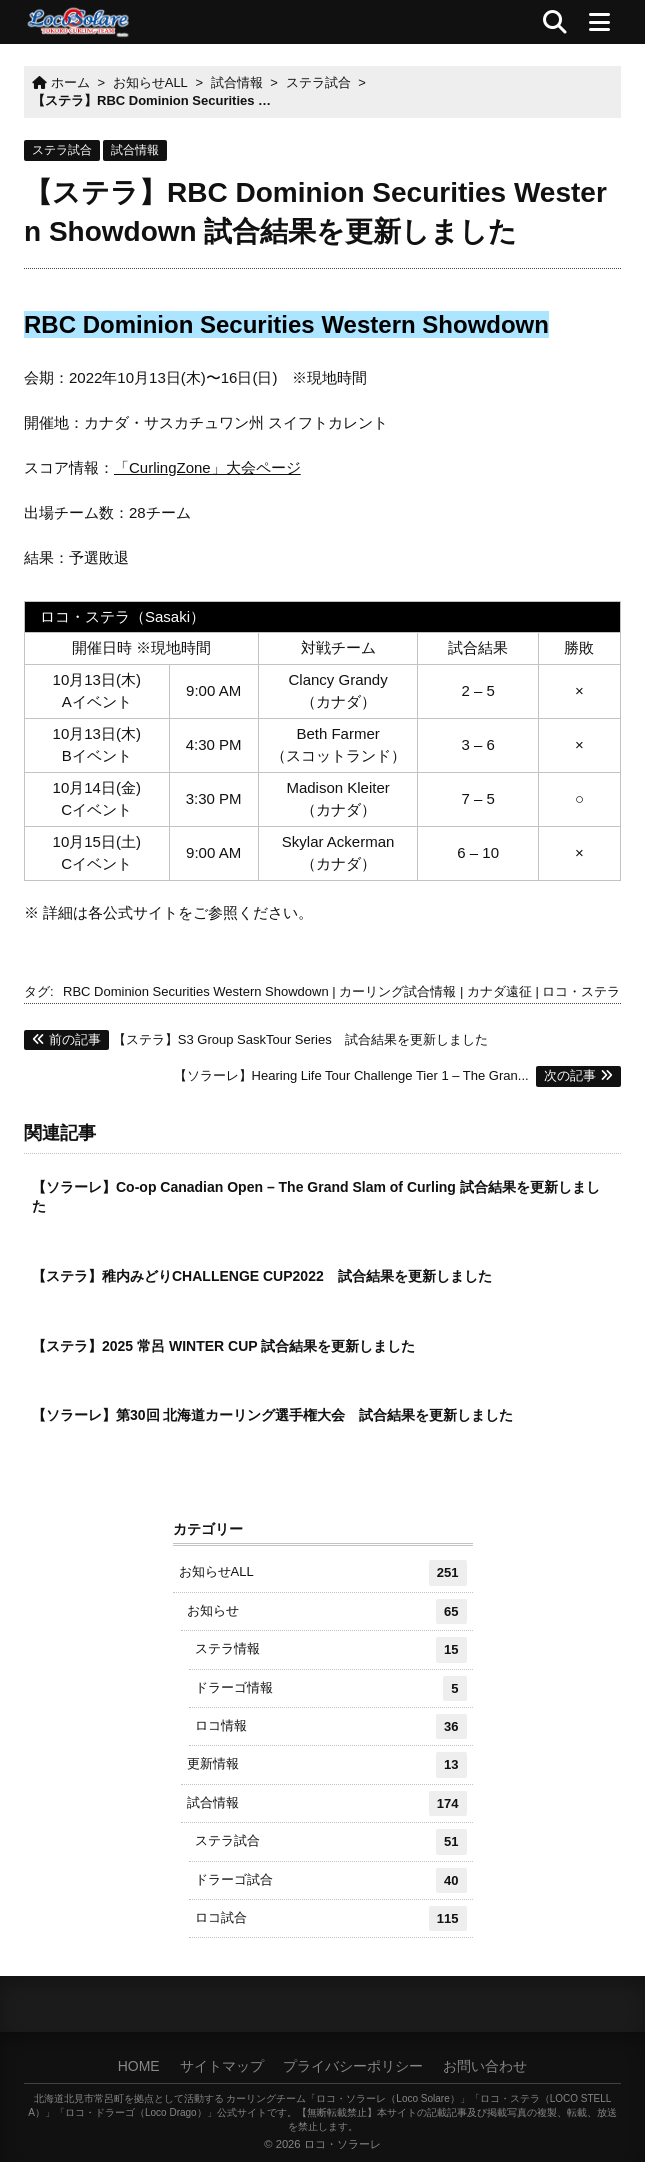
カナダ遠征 (499, 991)
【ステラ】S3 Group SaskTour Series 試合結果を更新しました (256, 1039)
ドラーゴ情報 (331, 1688)
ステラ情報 (331, 1649)
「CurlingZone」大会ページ (207, 467)
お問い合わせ (485, 2066)
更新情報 (327, 1764)
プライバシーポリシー (353, 2066)
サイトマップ (222, 2066)
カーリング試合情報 (397, 991)
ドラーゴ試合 (331, 1880)
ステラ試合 (62, 150)
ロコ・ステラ (581, 991)
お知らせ (327, 1611)
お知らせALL (323, 1572)
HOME (139, 2066)
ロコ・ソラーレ (342, 2144)
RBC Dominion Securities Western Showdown (196, 991)
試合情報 (135, 150)
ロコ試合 (331, 1918)
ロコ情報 (331, 1726)
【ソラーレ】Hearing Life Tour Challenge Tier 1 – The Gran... (397, 1075)
